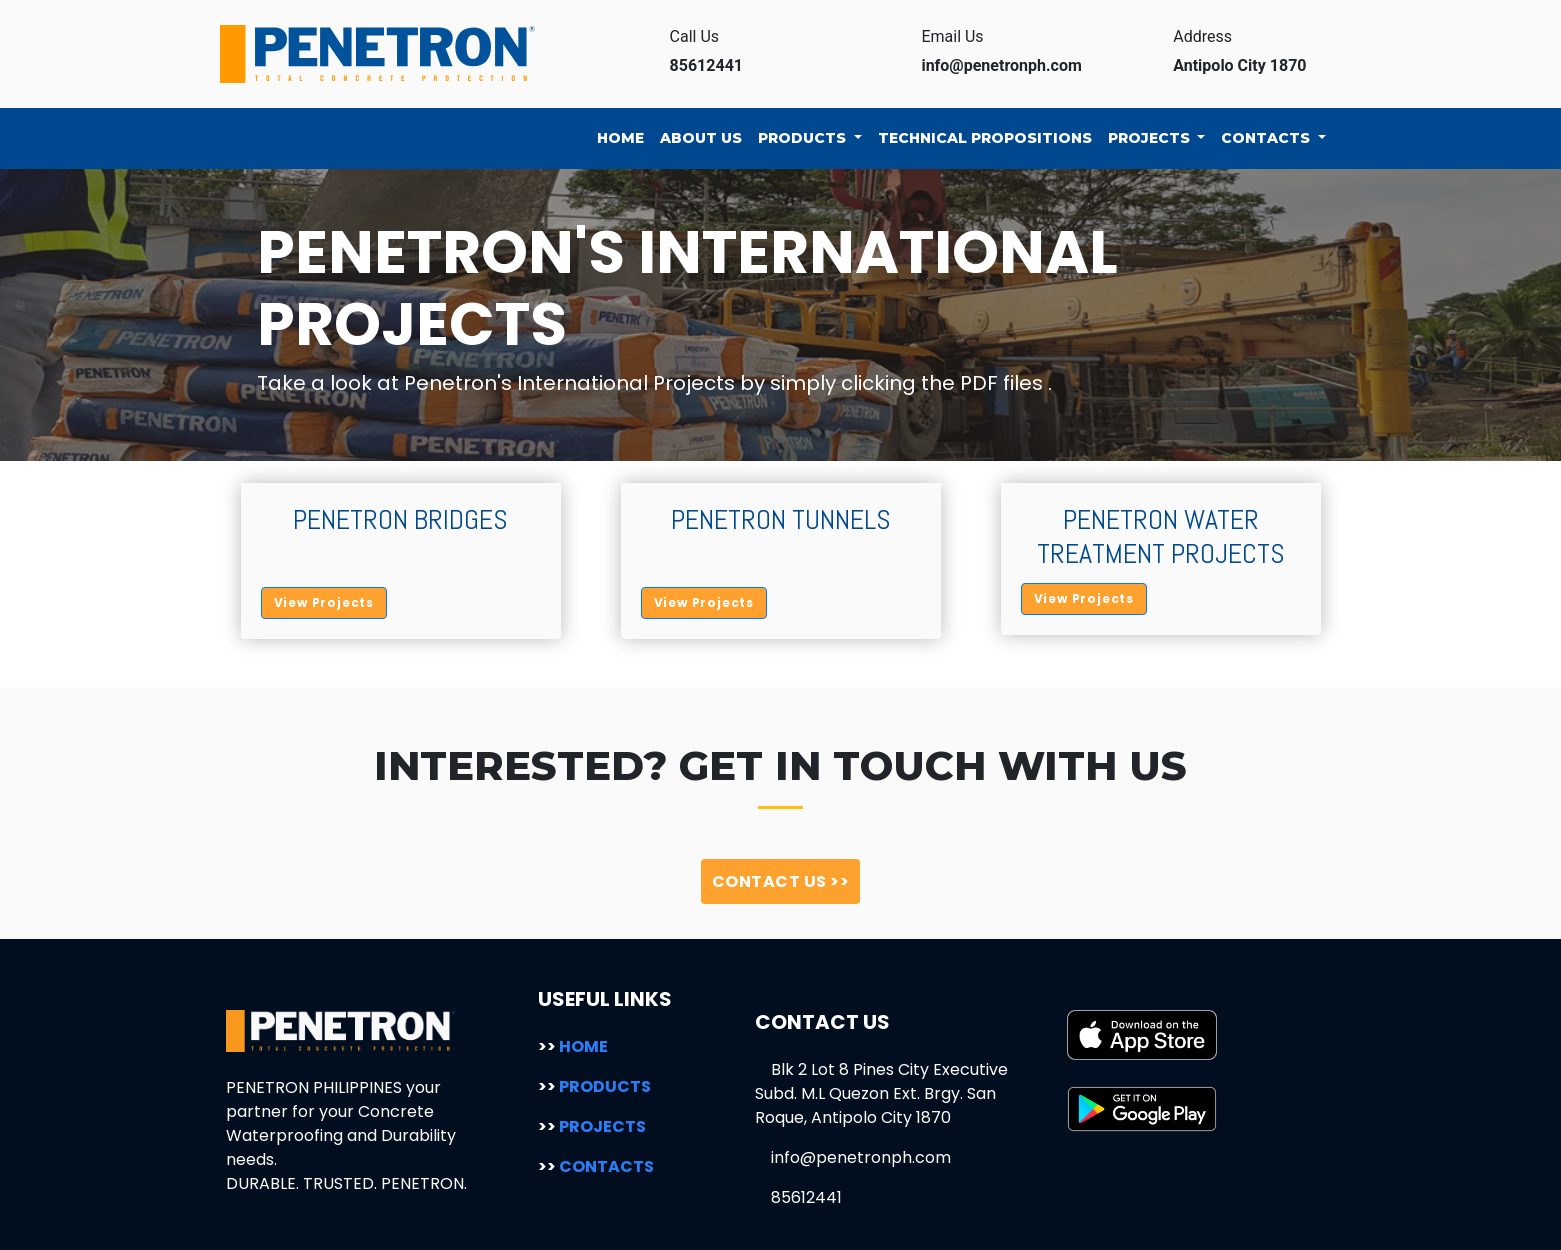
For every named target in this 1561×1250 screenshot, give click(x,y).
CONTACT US (781, 881)
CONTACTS (1267, 138)
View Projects (324, 602)
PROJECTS (1151, 138)
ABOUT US (701, 138)
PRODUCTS (804, 138)
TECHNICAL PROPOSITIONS (985, 138)
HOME (620, 138)
